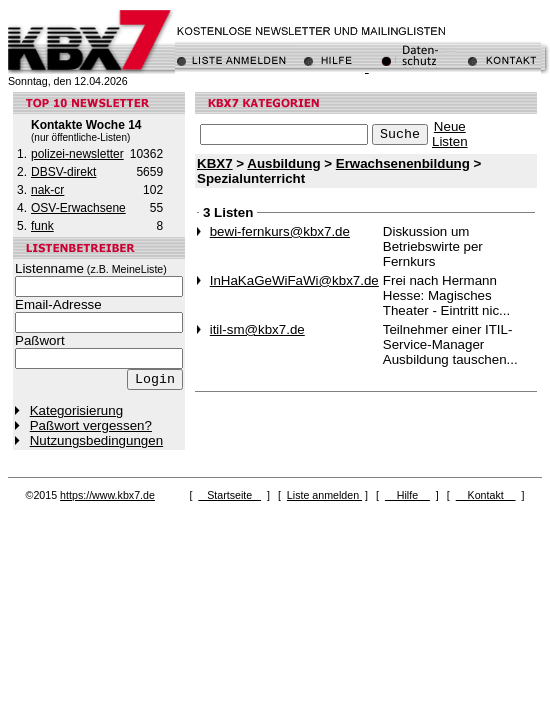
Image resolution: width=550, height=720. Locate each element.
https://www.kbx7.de (107, 495)
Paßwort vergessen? (91, 425)
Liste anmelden (324, 495)
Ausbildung (283, 163)
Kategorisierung (76, 410)
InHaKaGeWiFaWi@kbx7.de (294, 280)
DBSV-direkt (63, 172)
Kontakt (486, 495)
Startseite (229, 495)
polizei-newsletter (77, 154)
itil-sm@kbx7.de (257, 329)
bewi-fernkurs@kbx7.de (280, 231)
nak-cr (47, 190)
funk (42, 226)
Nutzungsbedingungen (96, 440)
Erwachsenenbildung (403, 163)
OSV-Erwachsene (78, 208)
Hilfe (407, 495)
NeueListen (450, 134)
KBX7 (215, 163)
